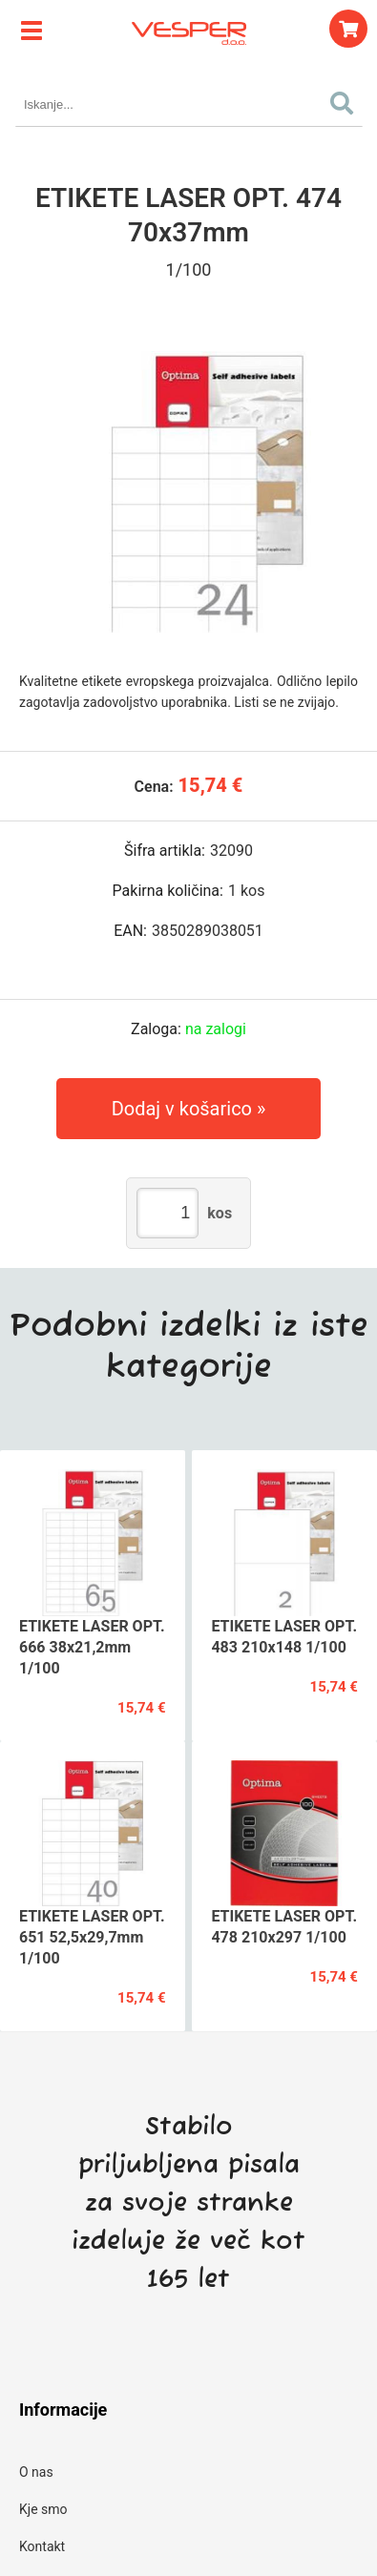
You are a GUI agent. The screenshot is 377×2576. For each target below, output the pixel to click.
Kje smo (43, 2509)
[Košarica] (348, 29)
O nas (36, 2472)
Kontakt (42, 2546)
